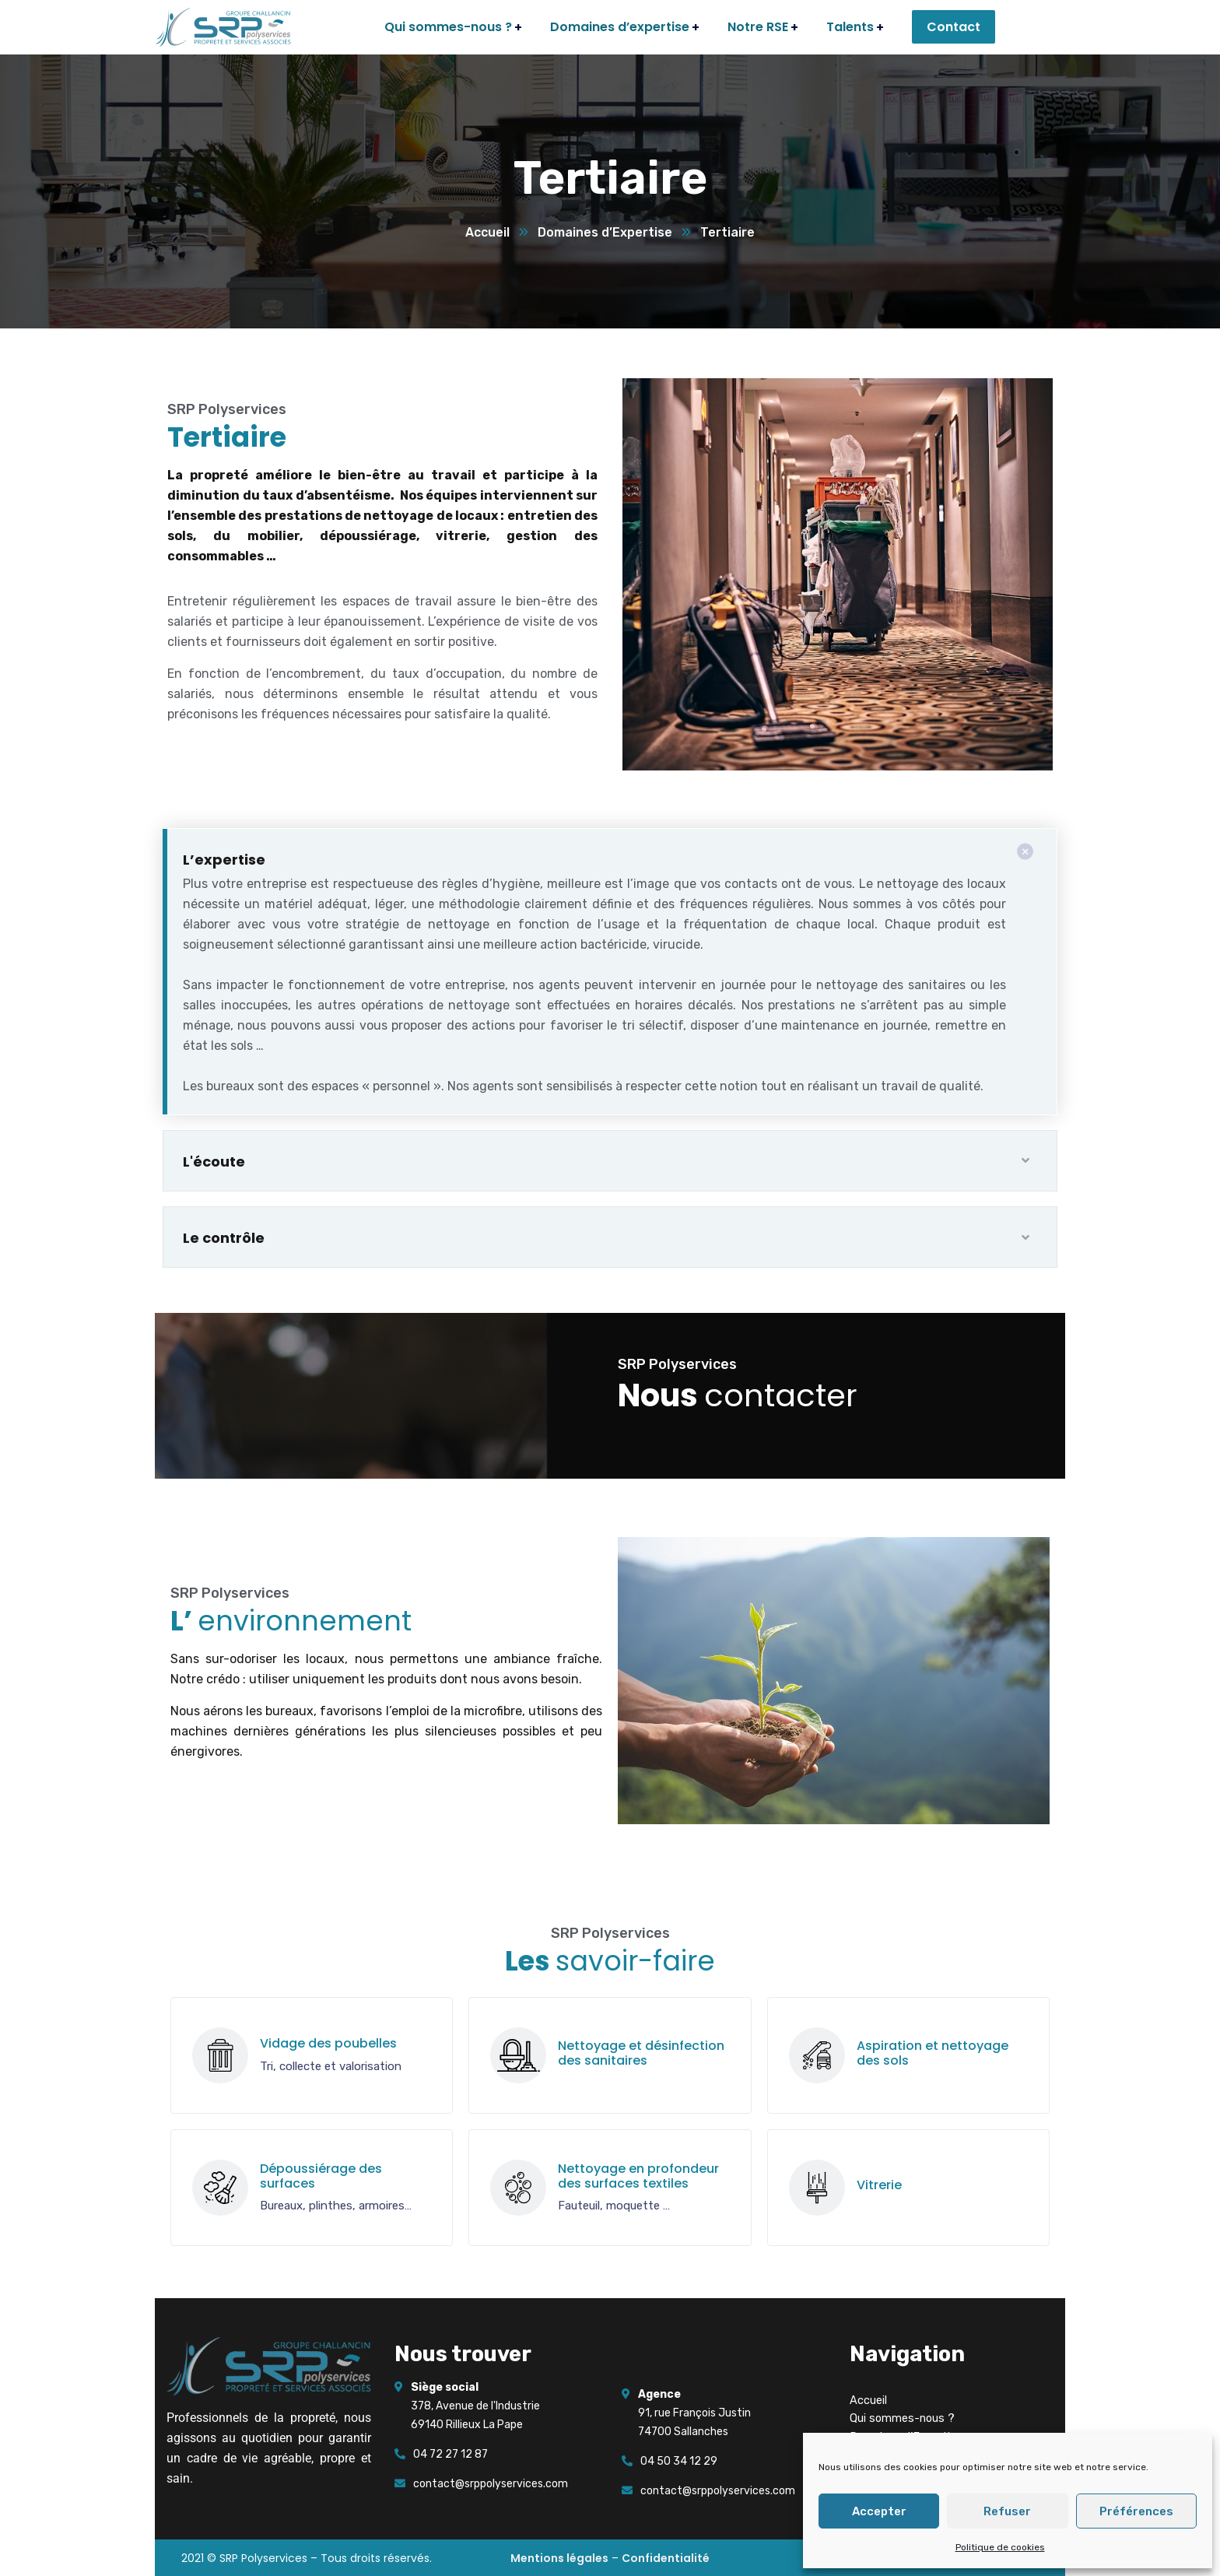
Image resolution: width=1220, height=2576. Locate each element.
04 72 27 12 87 (450, 2454)
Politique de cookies (1000, 2547)
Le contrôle (224, 1238)
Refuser (1007, 2511)
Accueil (487, 232)
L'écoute (214, 1161)
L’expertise (224, 859)
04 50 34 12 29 (678, 2461)
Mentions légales (559, 2558)
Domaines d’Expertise (605, 232)
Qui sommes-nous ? (902, 2418)
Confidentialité (666, 2558)
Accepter (879, 2511)
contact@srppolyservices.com (490, 2483)
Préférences (1136, 2511)
